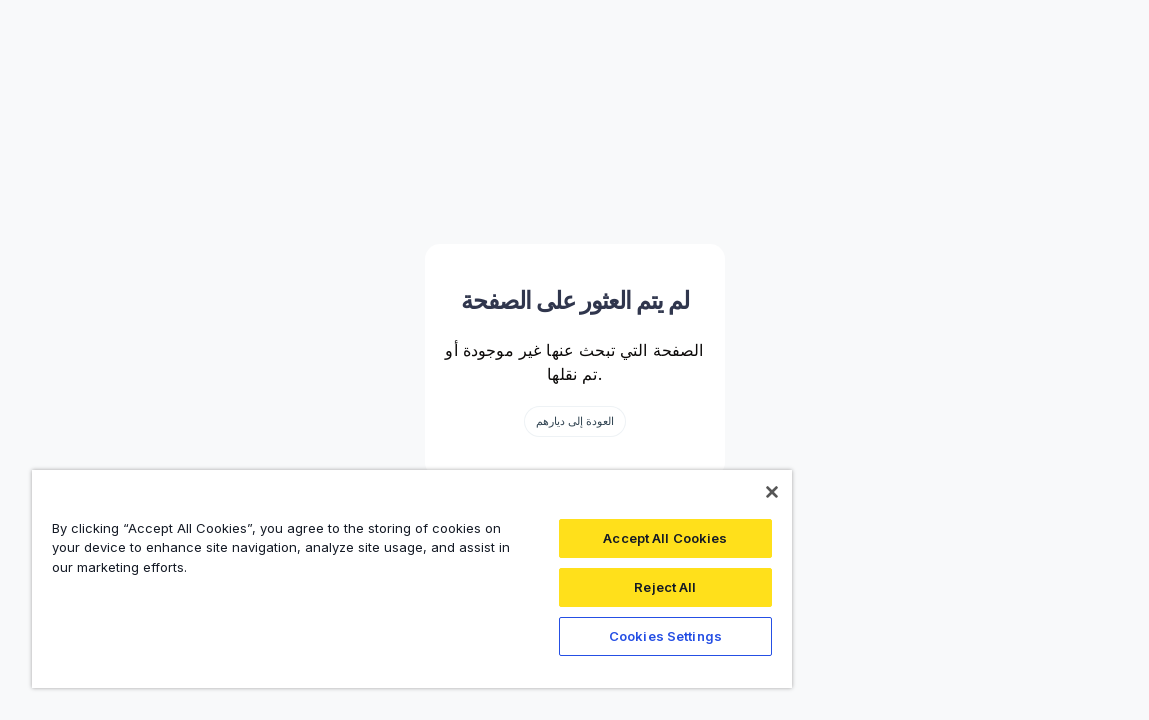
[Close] (678, 492)
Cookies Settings (586, 636)
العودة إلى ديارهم (575, 421)
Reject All (586, 587)
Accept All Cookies (586, 538)
